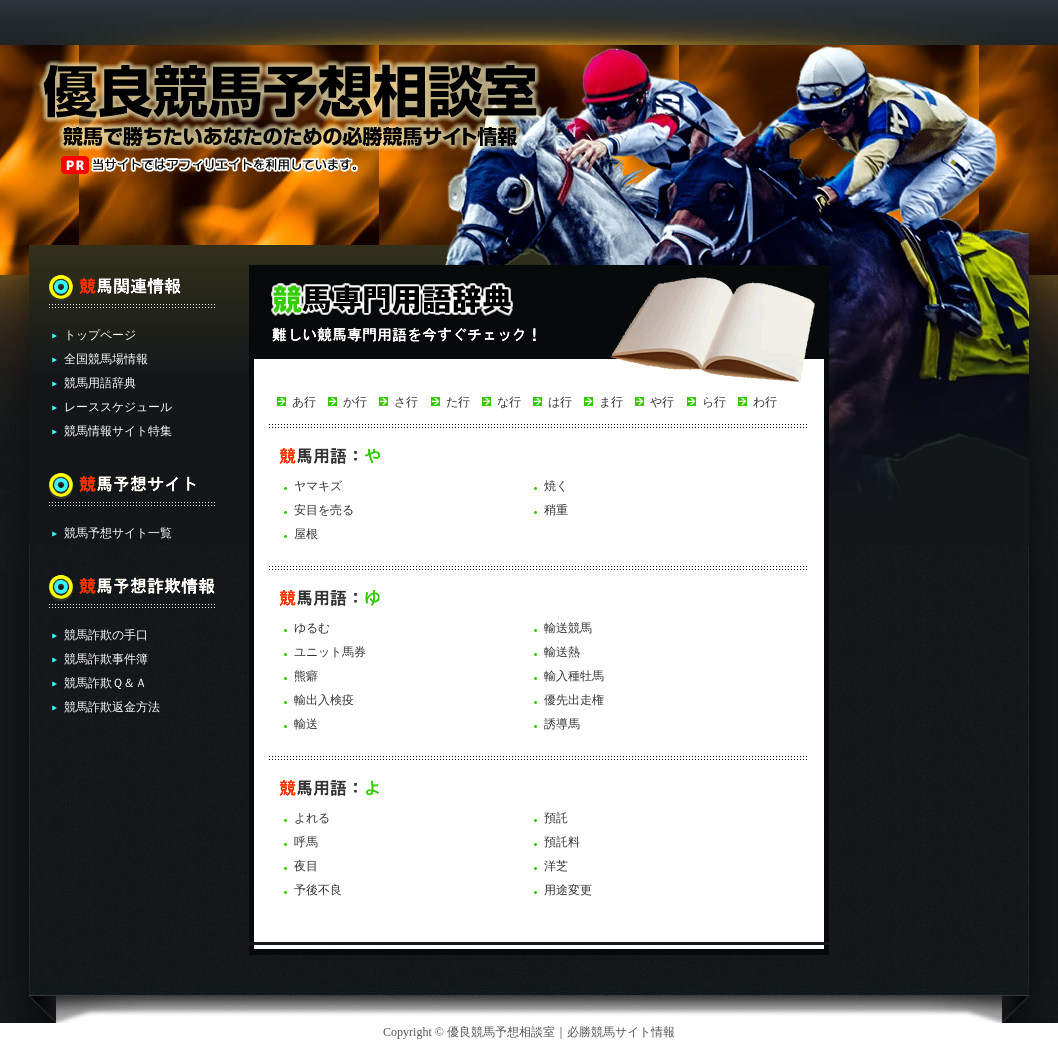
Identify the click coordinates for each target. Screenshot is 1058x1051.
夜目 (306, 866)
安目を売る (324, 510)
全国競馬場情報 (106, 359)
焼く (556, 486)
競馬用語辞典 (100, 383)
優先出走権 (574, 700)
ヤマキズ (318, 486)
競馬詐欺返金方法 (112, 707)
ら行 (714, 402)
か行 (355, 402)
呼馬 (306, 842)
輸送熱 (562, 652)
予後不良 (318, 890)
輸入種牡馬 (574, 676)
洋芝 (556, 866)
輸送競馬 (568, 628)
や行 (662, 402)
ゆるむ (312, 628)
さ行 (406, 402)
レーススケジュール (118, 407)
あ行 (304, 402)
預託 (556, 818)
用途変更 (568, 890)
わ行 (765, 402)
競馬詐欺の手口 (106, 635)
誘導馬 (562, 724)
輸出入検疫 (324, 700)
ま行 (611, 402)
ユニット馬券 (330, 652)
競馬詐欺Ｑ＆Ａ (105, 683)
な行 (509, 402)
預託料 (562, 842)
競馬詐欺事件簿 (106, 659)
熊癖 (306, 676)
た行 (458, 402)
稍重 (556, 510)
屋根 (306, 534)
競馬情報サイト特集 (118, 431)
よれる (312, 818)
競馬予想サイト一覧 (118, 533)
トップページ (100, 335)
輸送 (306, 724)
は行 (560, 402)
